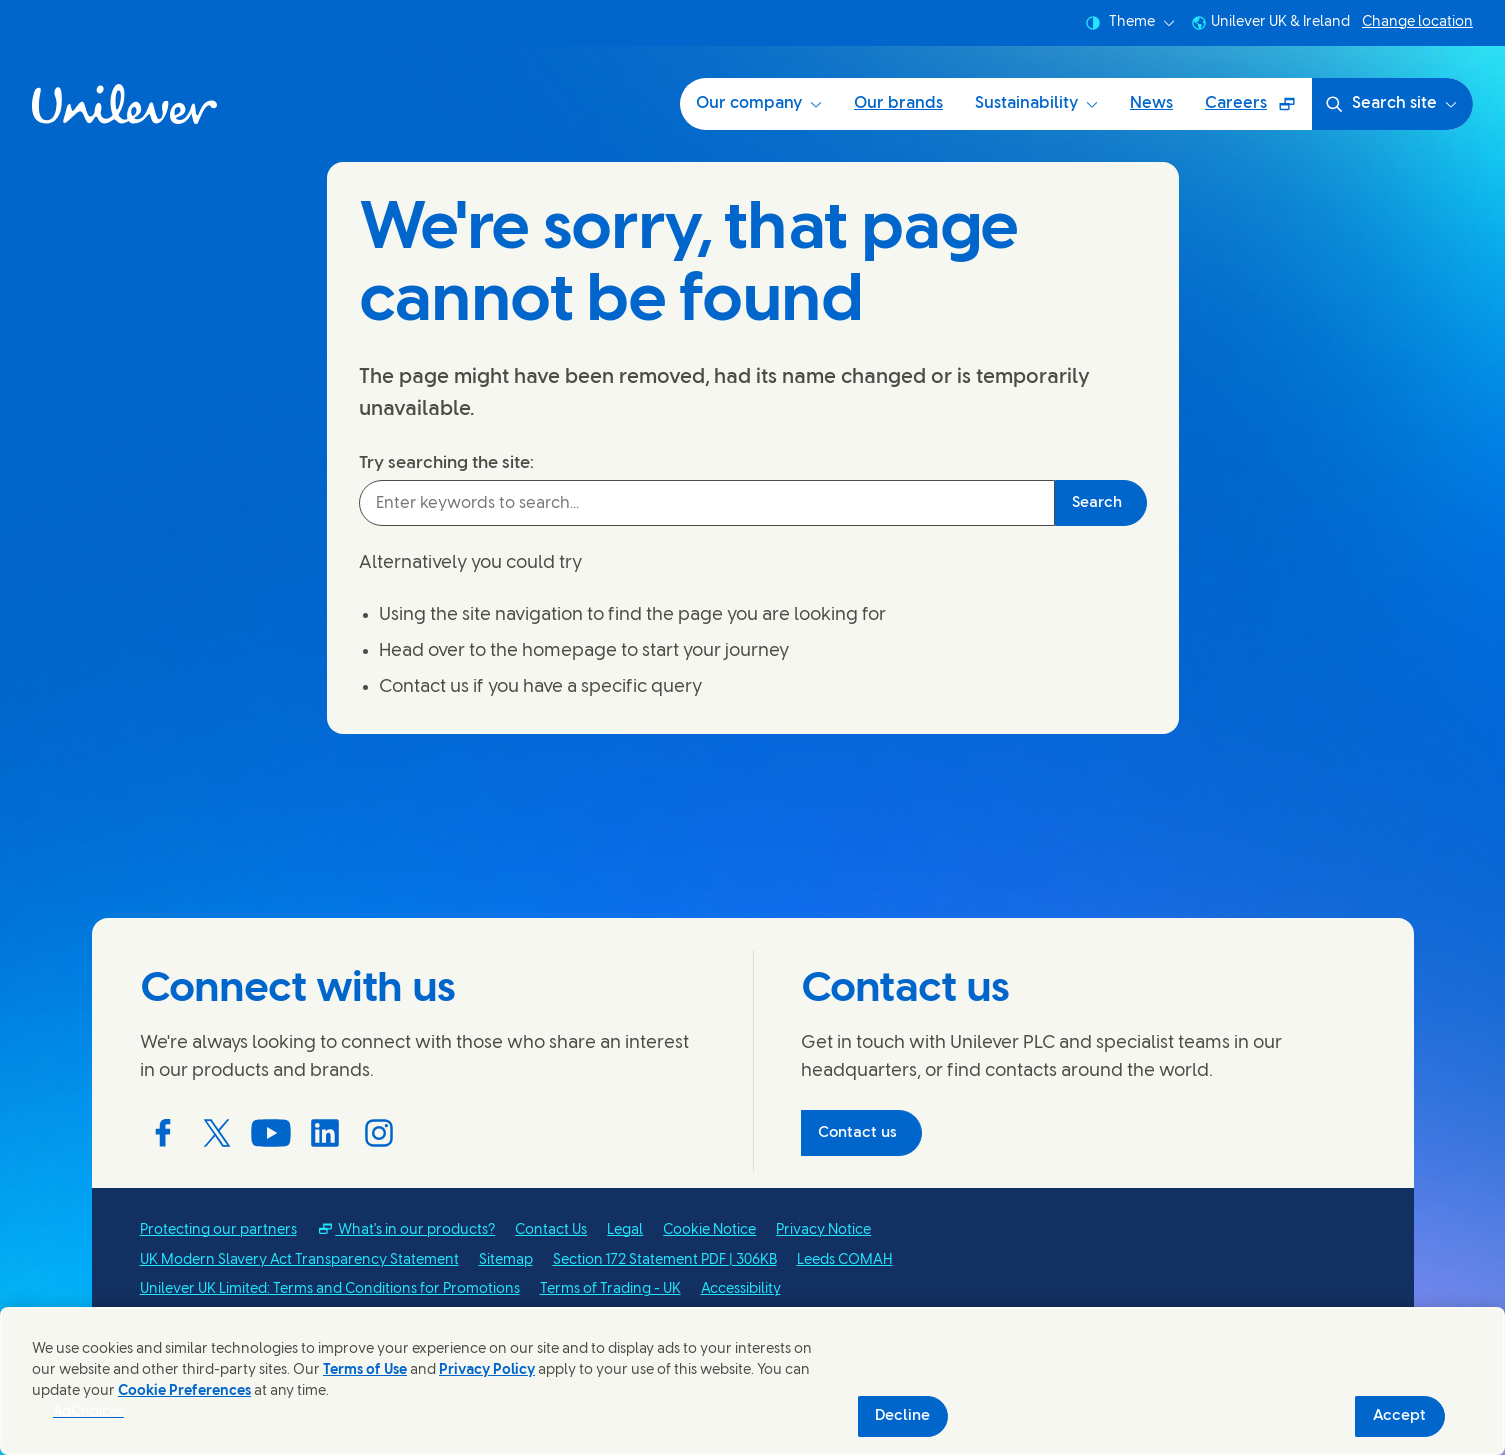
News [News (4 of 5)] (1151, 103)
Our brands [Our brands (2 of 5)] (898, 103)
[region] (752, 1381)
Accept (1399, 1416)
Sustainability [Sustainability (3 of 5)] (1036, 103)
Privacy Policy (487, 1370)
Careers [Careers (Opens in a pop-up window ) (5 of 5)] (1258, 110)
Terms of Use (365, 1370)
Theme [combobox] (1130, 23)
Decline (902, 1416)
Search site (1390, 104)
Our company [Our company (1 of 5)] (759, 103)
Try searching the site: (446, 463)
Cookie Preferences (184, 1391)
